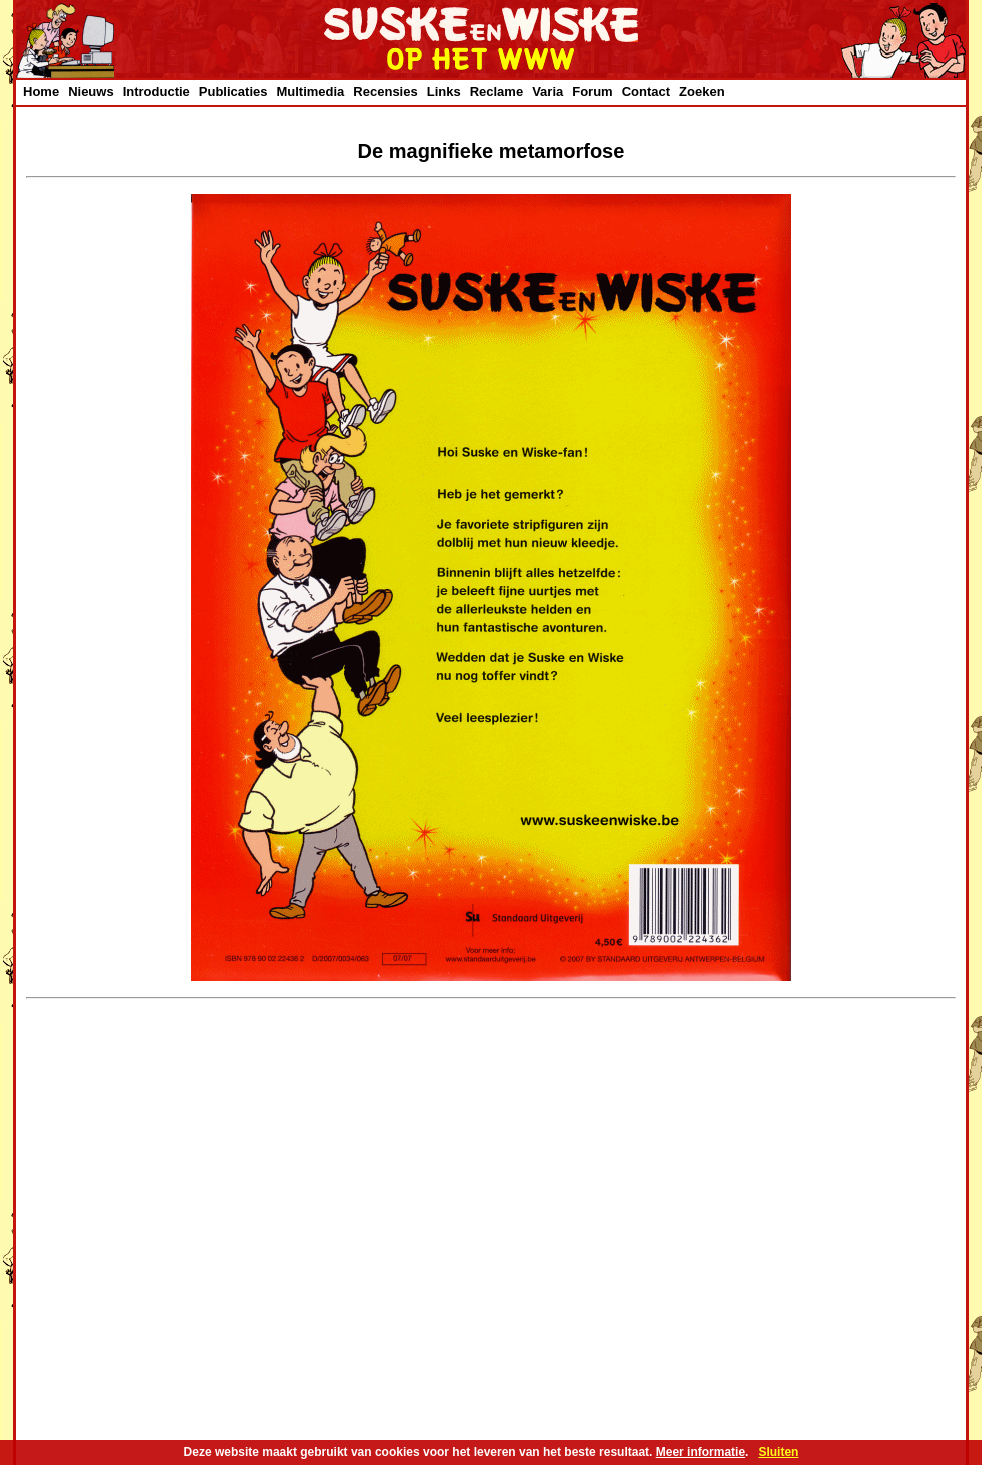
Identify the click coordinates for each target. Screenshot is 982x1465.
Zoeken (702, 91)
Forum (592, 91)
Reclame (496, 91)
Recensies (385, 91)
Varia (547, 91)
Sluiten (778, 1452)
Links (444, 91)
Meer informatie (700, 1452)
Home (41, 91)
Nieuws (91, 91)
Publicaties (233, 91)
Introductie (156, 91)
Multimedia (310, 91)
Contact (646, 91)
